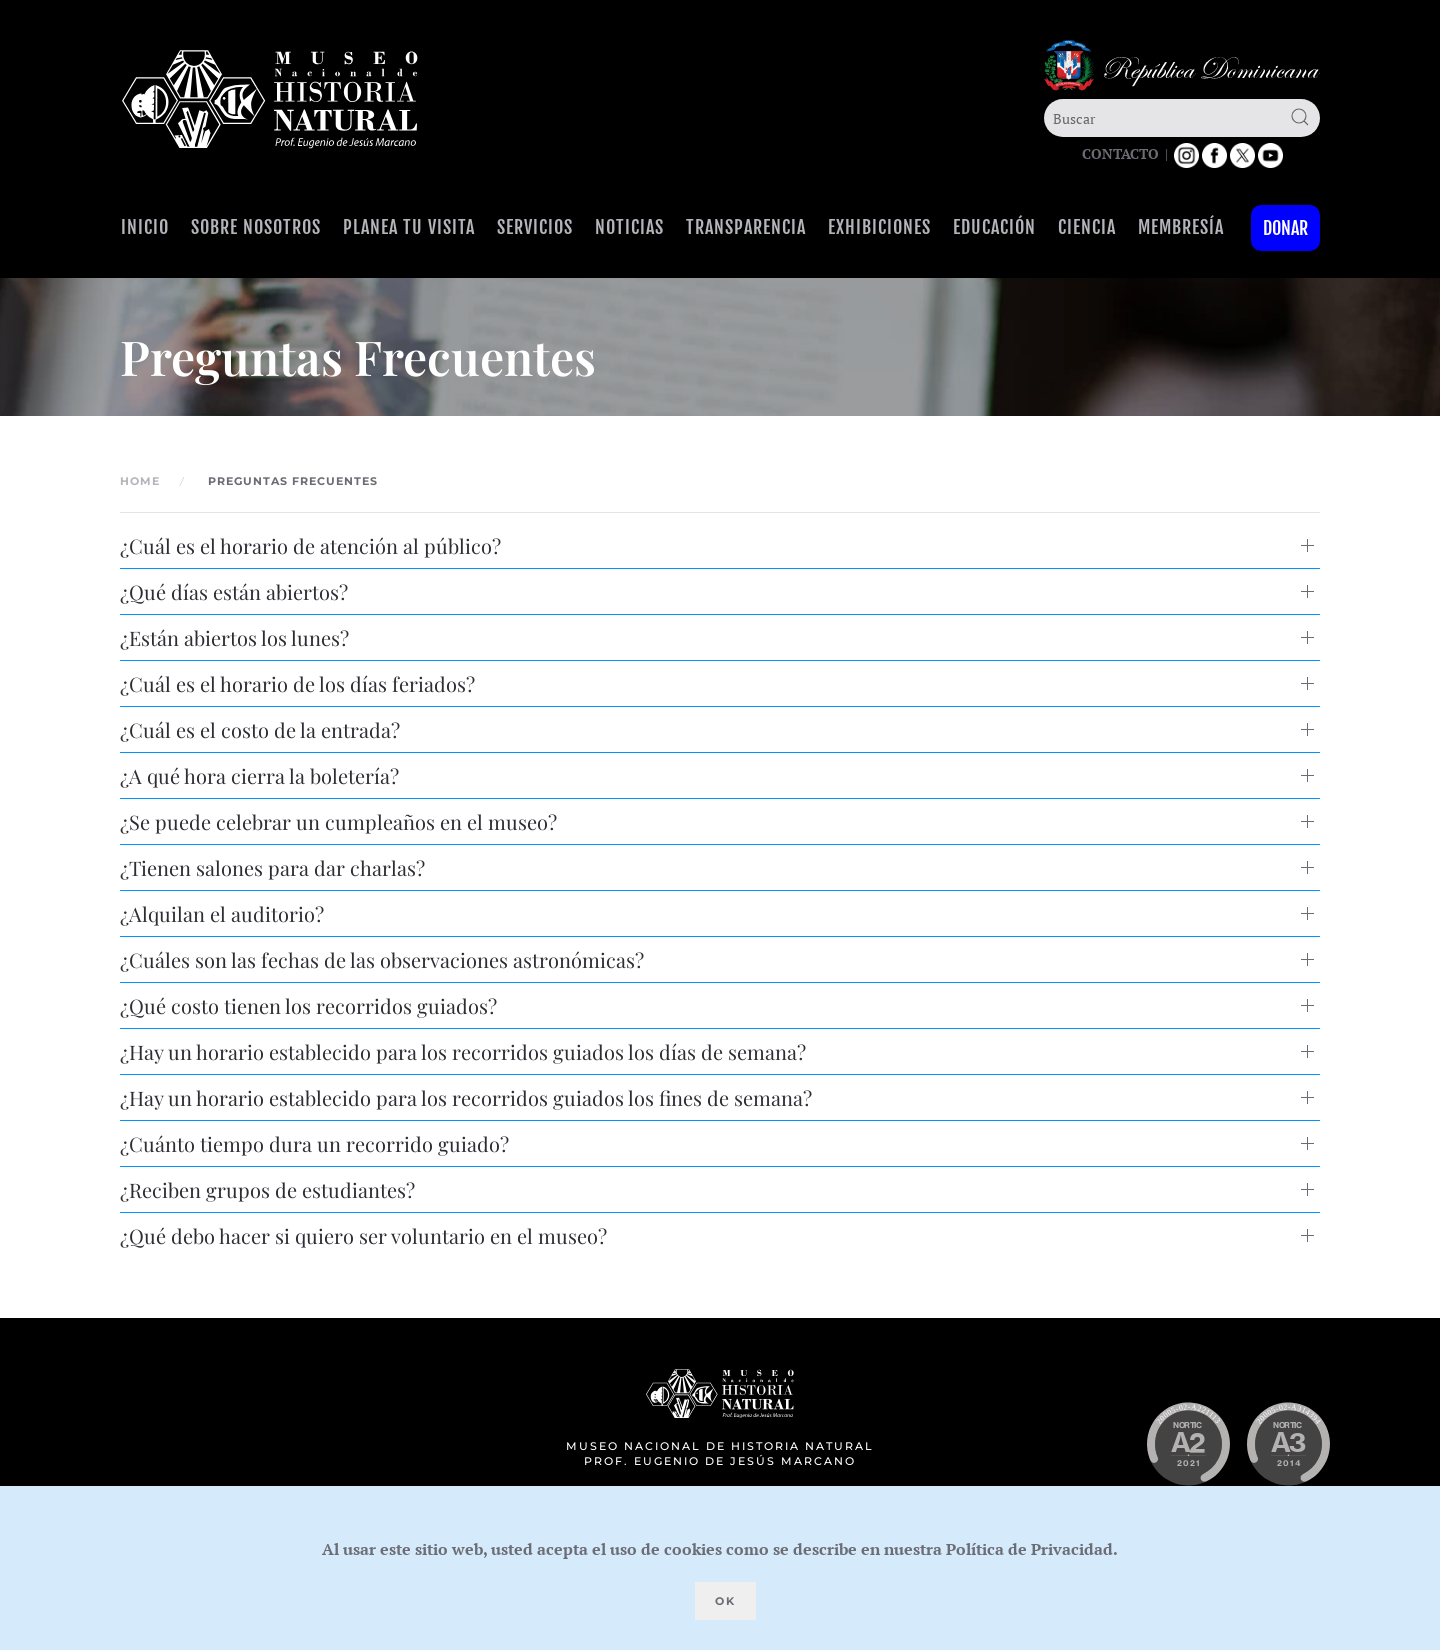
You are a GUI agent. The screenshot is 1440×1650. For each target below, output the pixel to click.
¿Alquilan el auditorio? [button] (222, 913)
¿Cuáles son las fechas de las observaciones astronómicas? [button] (382, 959)
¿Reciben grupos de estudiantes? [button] (267, 1189)
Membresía (1181, 227)
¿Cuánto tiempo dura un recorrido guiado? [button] (314, 1143)
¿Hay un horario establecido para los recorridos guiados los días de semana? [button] (463, 1051)
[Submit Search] (1300, 117)
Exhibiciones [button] (879, 227)
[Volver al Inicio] (270, 99)
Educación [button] (994, 227)
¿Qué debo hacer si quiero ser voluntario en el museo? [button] (363, 1235)
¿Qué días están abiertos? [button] (234, 591)
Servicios (535, 227)
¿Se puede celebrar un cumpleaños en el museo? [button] (338, 821)
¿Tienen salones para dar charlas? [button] (272, 867)
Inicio (145, 227)
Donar (1285, 228)
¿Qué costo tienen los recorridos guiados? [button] (308, 1005)
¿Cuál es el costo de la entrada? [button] (260, 729)
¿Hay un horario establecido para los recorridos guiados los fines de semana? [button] (466, 1097)
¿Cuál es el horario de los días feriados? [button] (297, 683)
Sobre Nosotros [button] (256, 227)
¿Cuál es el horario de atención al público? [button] (310, 545)
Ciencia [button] (1087, 227)
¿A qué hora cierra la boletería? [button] (259, 775)
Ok (725, 1601)
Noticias (629, 227)
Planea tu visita (409, 227)
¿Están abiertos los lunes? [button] (234, 637)
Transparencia (746, 227)
